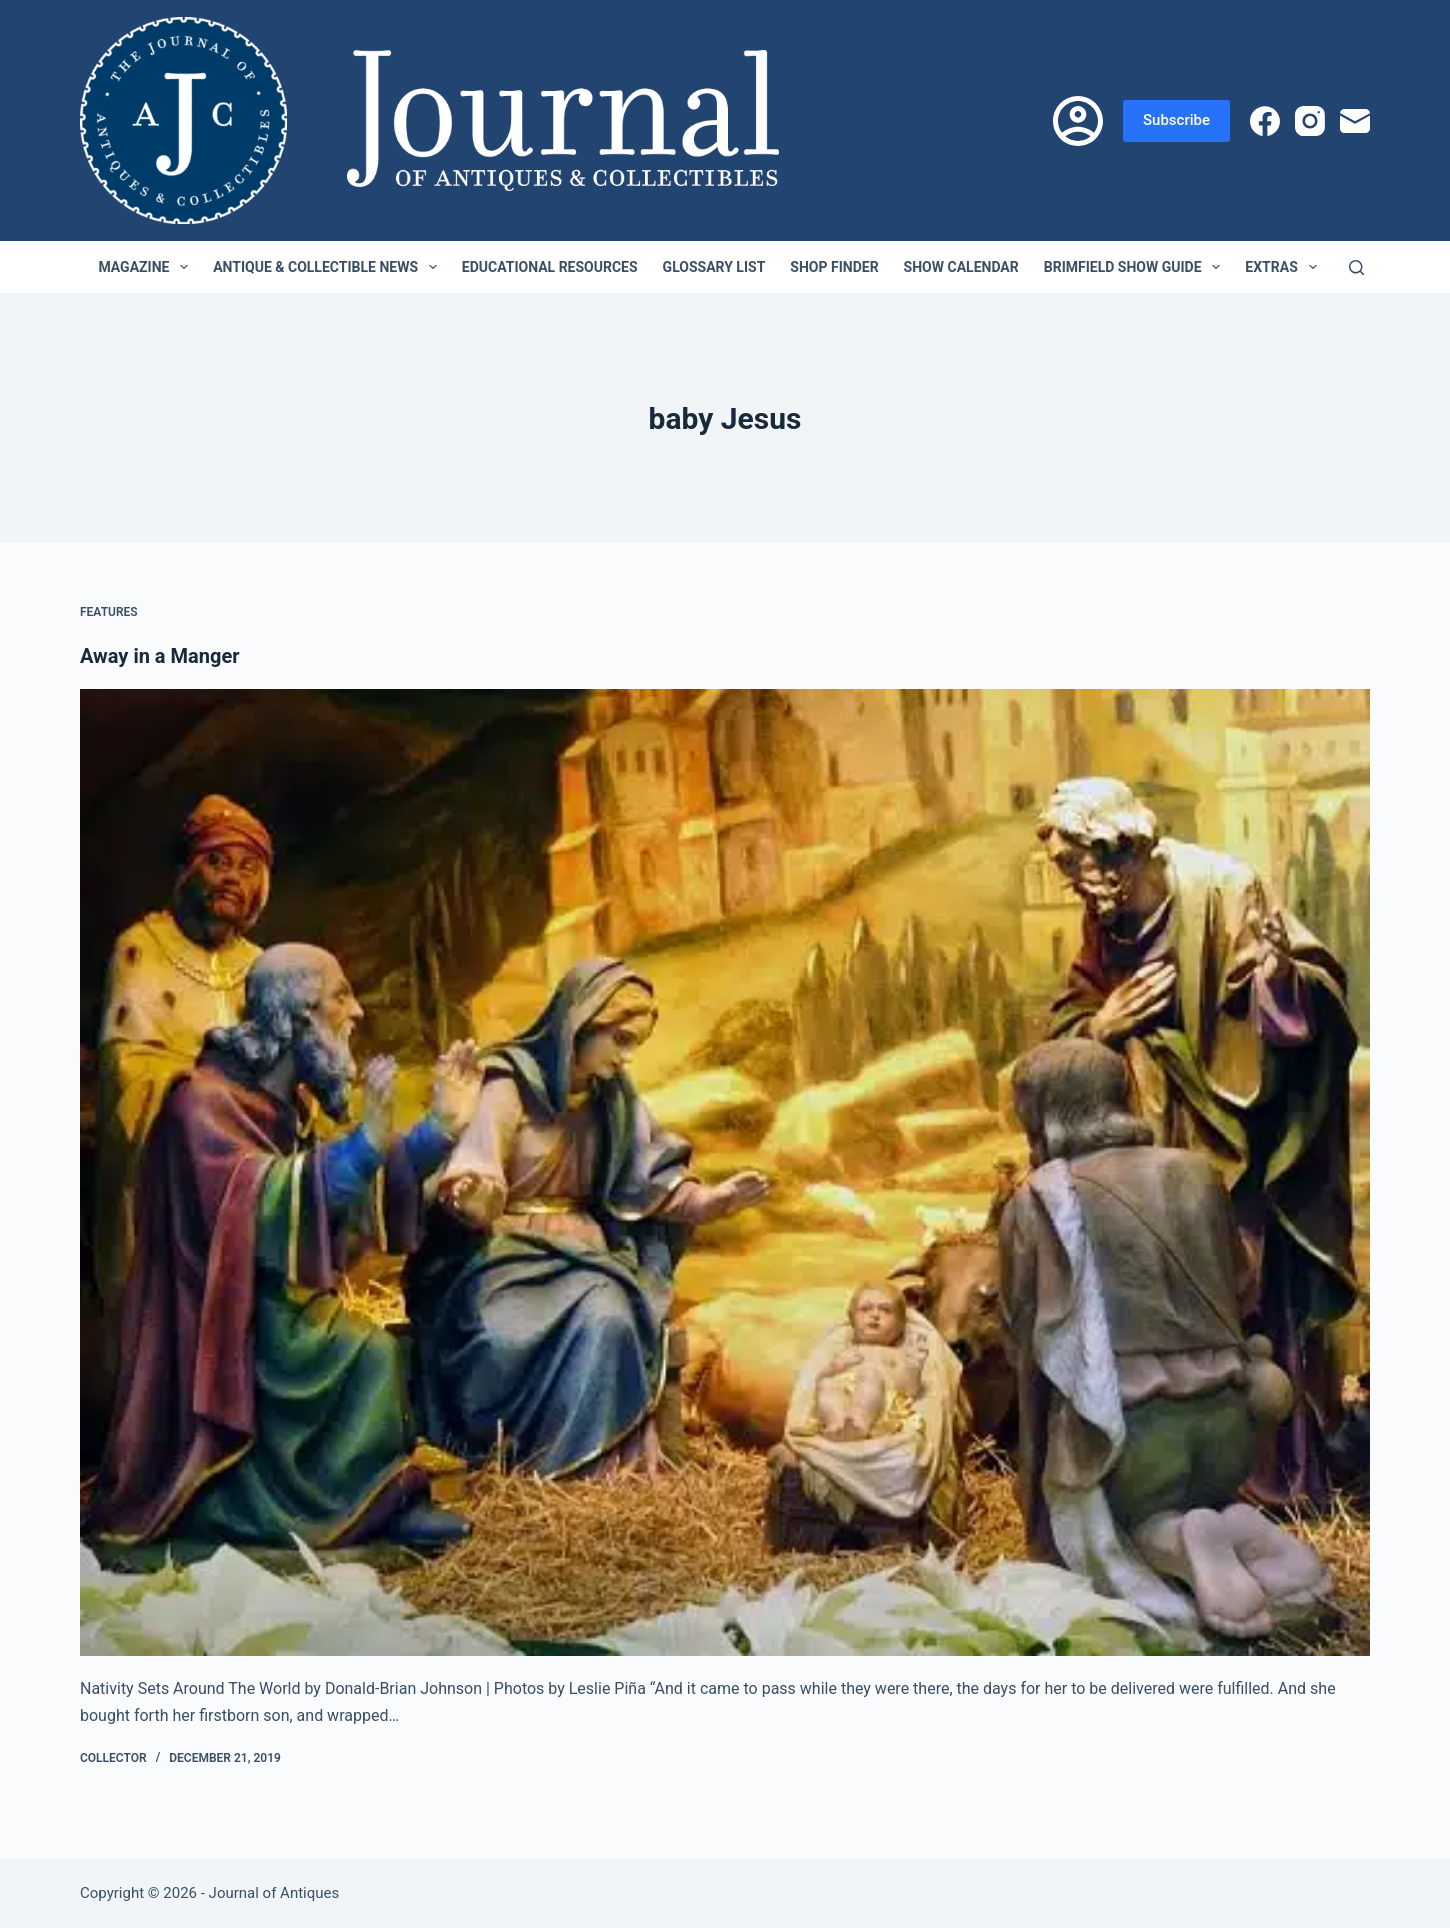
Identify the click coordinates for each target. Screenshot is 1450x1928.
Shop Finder (834, 267)
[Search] (1356, 267)
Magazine (147, 267)
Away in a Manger (160, 656)
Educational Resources (550, 267)
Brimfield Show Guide (1136, 267)
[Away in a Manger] (725, 1173)
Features (109, 612)
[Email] (1355, 121)
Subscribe (1176, 120)
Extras (1284, 267)
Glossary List (714, 267)
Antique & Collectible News (329, 267)
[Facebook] (1265, 121)
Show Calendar (961, 267)
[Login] (1078, 121)
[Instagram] (1310, 121)
